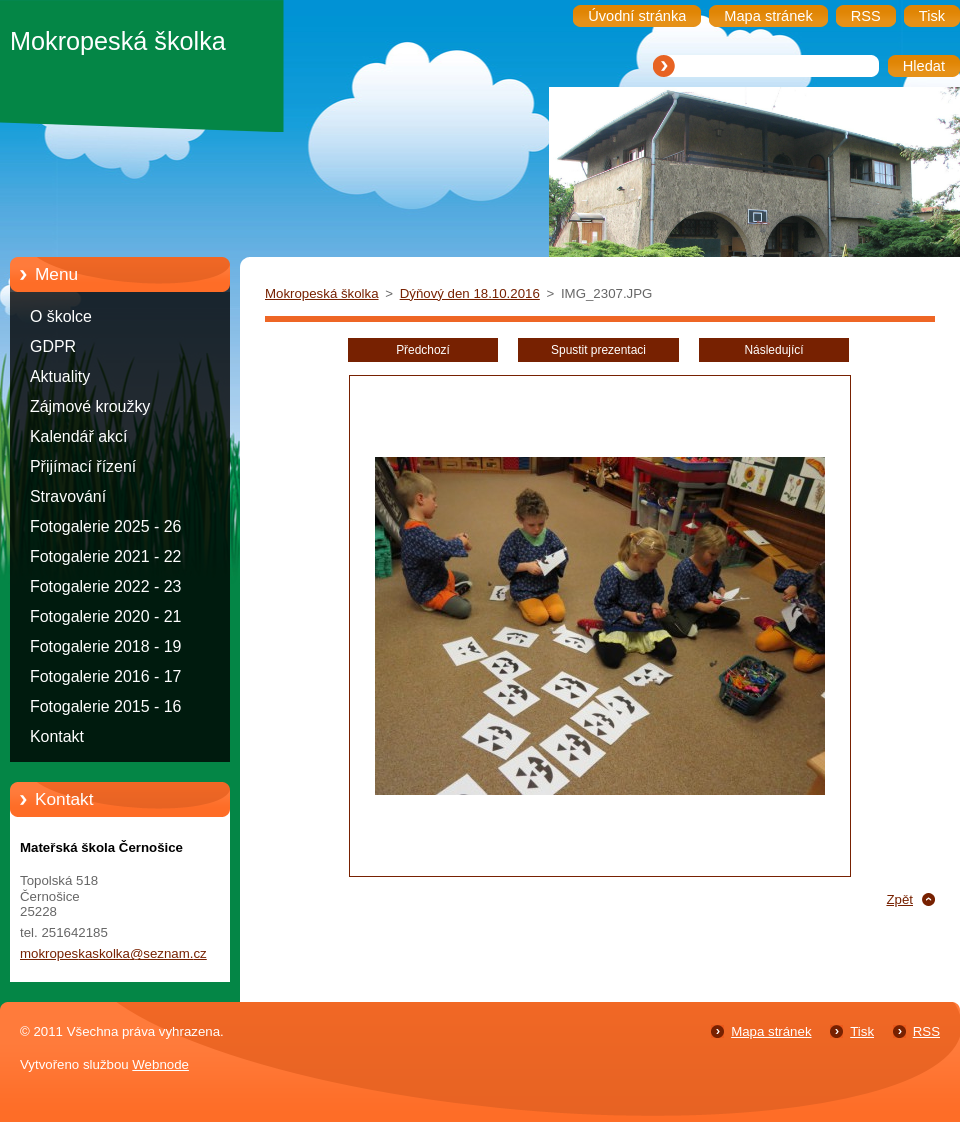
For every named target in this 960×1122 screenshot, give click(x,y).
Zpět (899, 899)
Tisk (862, 1031)
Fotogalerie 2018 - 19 (105, 646)
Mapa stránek (771, 1031)
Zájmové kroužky (90, 406)
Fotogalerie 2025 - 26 (105, 526)
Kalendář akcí (78, 436)
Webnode (160, 1064)
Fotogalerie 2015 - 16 (105, 706)
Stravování (68, 496)
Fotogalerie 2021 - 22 (105, 556)
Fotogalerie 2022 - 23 (105, 586)
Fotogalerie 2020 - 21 (105, 616)
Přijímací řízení (83, 466)
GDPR (53, 346)
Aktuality (60, 376)
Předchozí (423, 350)
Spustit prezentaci (598, 350)
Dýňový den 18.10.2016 (470, 293)
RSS (926, 1031)
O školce (61, 316)
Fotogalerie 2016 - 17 (105, 676)
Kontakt (57, 736)
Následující (773, 350)
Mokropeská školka (322, 293)
